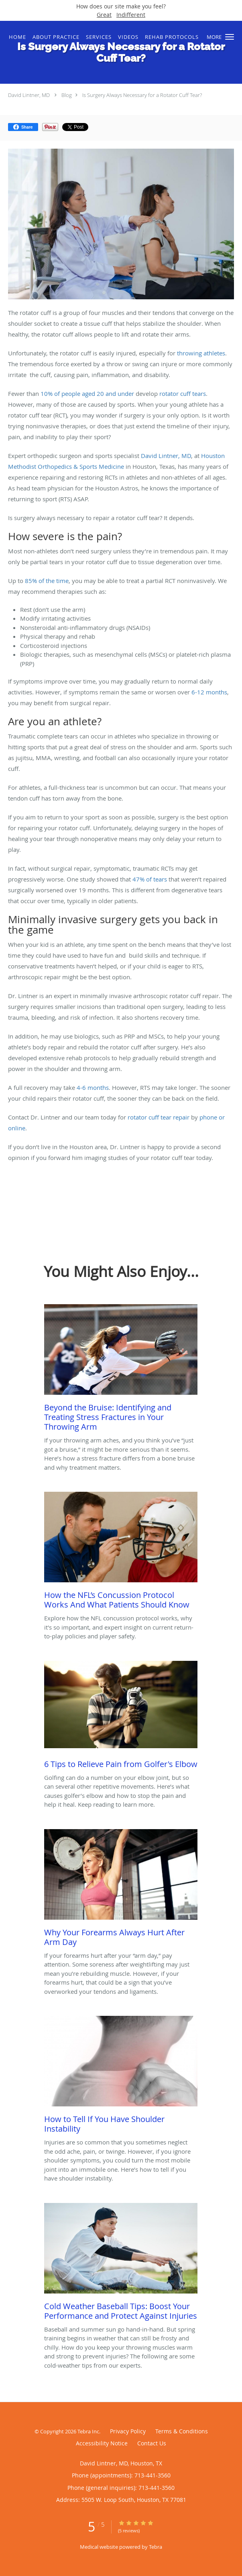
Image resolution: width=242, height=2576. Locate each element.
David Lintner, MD (29, 95)
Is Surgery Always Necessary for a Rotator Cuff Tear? (142, 95)
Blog (66, 95)
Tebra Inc (88, 2431)
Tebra (155, 2546)
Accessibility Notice (102, 2443)
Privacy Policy (128, 2431)
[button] (229, 37)
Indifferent (130, 14)
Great (104, 14)
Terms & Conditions (181, 2431)
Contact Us (151, 2443)
